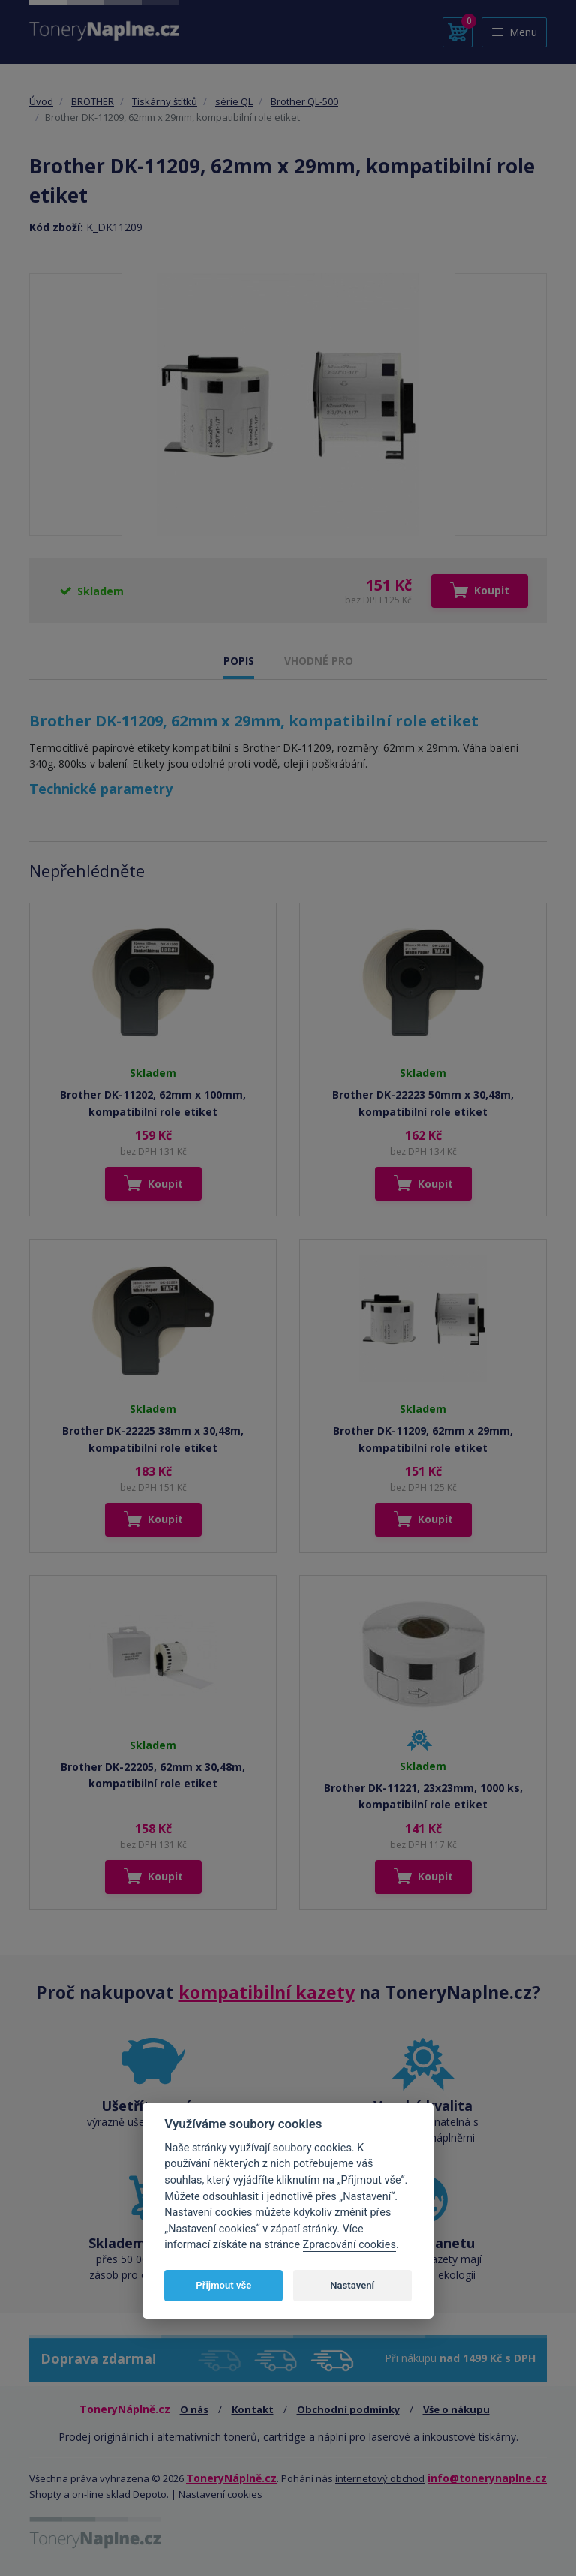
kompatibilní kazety (266, 1992)
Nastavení (352, 2285)
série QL (234, 101)
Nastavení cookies (220, 2494)
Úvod (41, 101)
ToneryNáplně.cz (231, 2478)
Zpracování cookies (349, 2244)
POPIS (239, 661)
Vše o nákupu (456, 2409)
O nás (194, 2409)
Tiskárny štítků (164, 101)
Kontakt (253, 2409)
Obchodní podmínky (348, 2409)
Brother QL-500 (304, 101)
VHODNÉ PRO (318, 661)
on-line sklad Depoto (119, 2494)
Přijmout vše (223, 2285)
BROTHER (92, 101)
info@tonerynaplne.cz (487, 2478)
